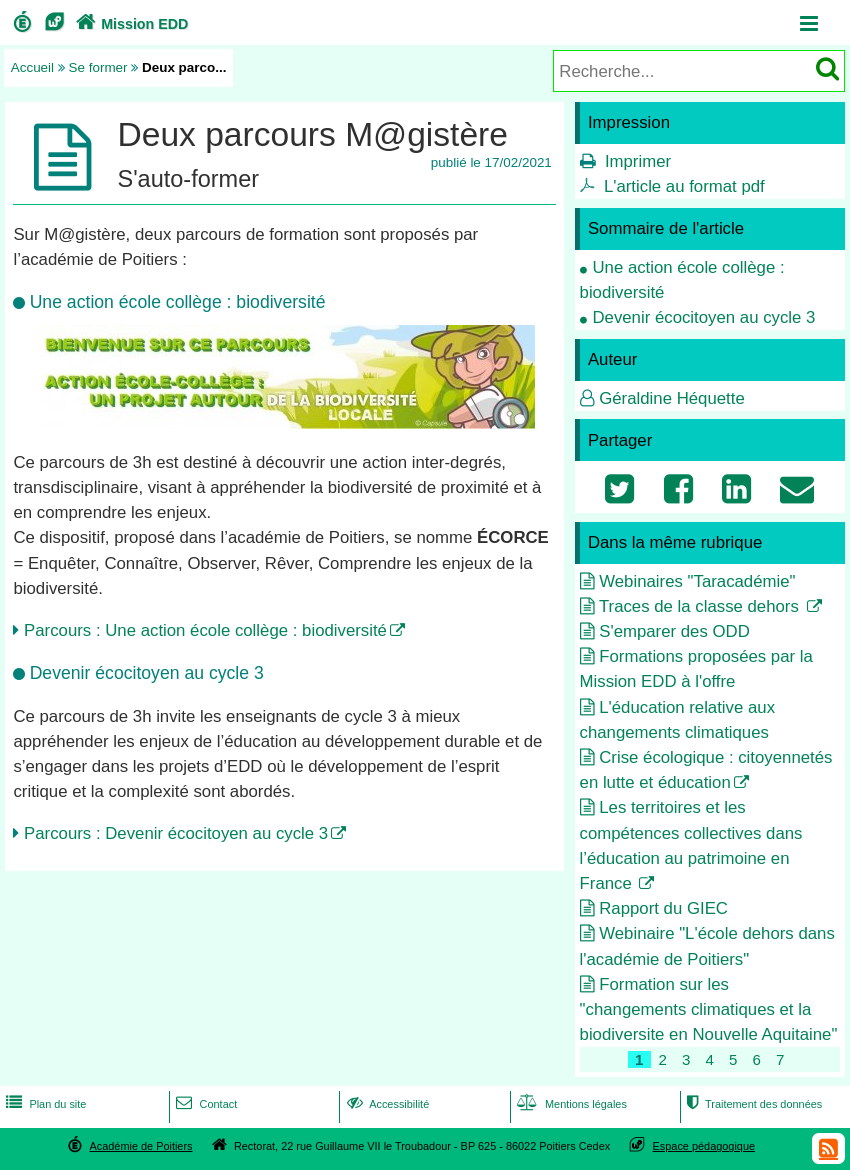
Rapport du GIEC (663, 908)
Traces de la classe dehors (701, 606)
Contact (204, 1104)
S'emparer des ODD (674, 631)
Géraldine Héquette (672, 398)
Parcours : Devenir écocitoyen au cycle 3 (176, 833)
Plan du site (44, 1104)
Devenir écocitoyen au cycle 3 (703, 317)
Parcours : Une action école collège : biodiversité (205, 630)
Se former (98, 67)
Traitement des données (752, 1104)
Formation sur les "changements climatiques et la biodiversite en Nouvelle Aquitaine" (709, 1009)
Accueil (32, 67)
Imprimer (638, 161)
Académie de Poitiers (140, 1146)
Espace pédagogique (704, 1146)
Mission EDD (130, 24)
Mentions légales (570, 1104)
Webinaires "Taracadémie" (697, 581)
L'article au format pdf (684, 186)
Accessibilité (386, 1104)
